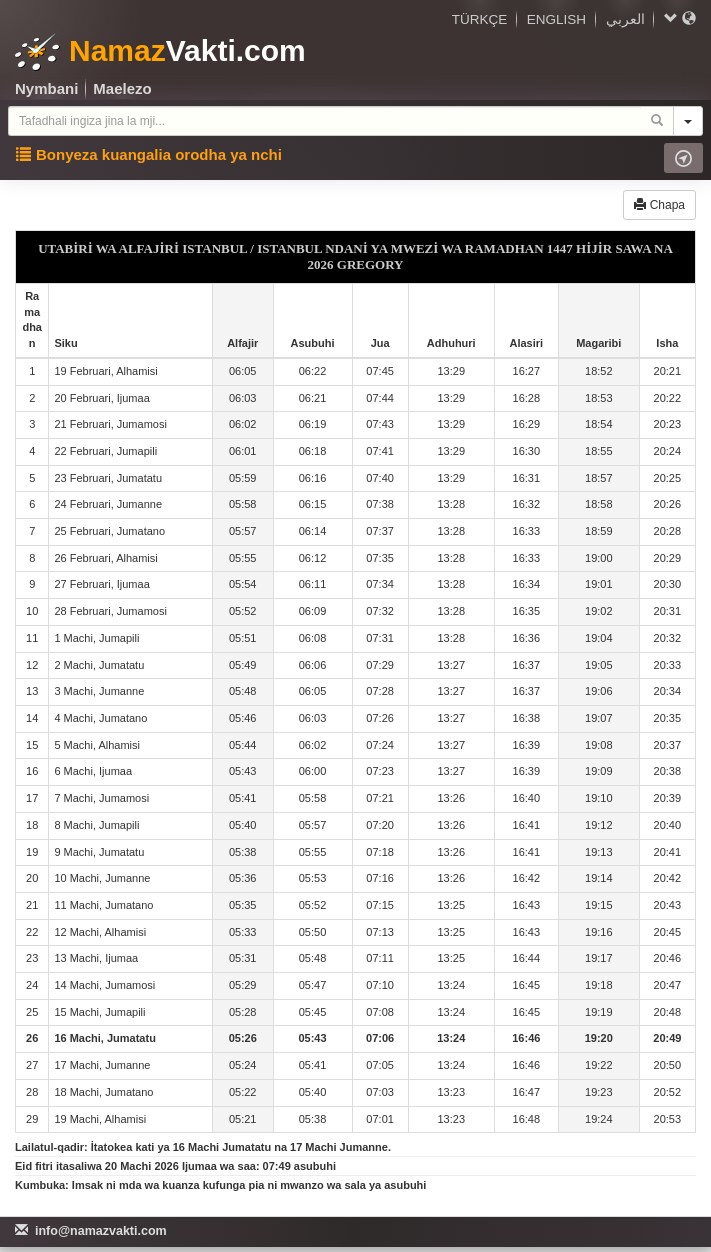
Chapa (659, 205)
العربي (625, 19)
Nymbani (46, 88)
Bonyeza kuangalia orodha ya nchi (149, 154)
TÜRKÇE (480, 19)
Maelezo (122, 88)
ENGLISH (556, 19)
